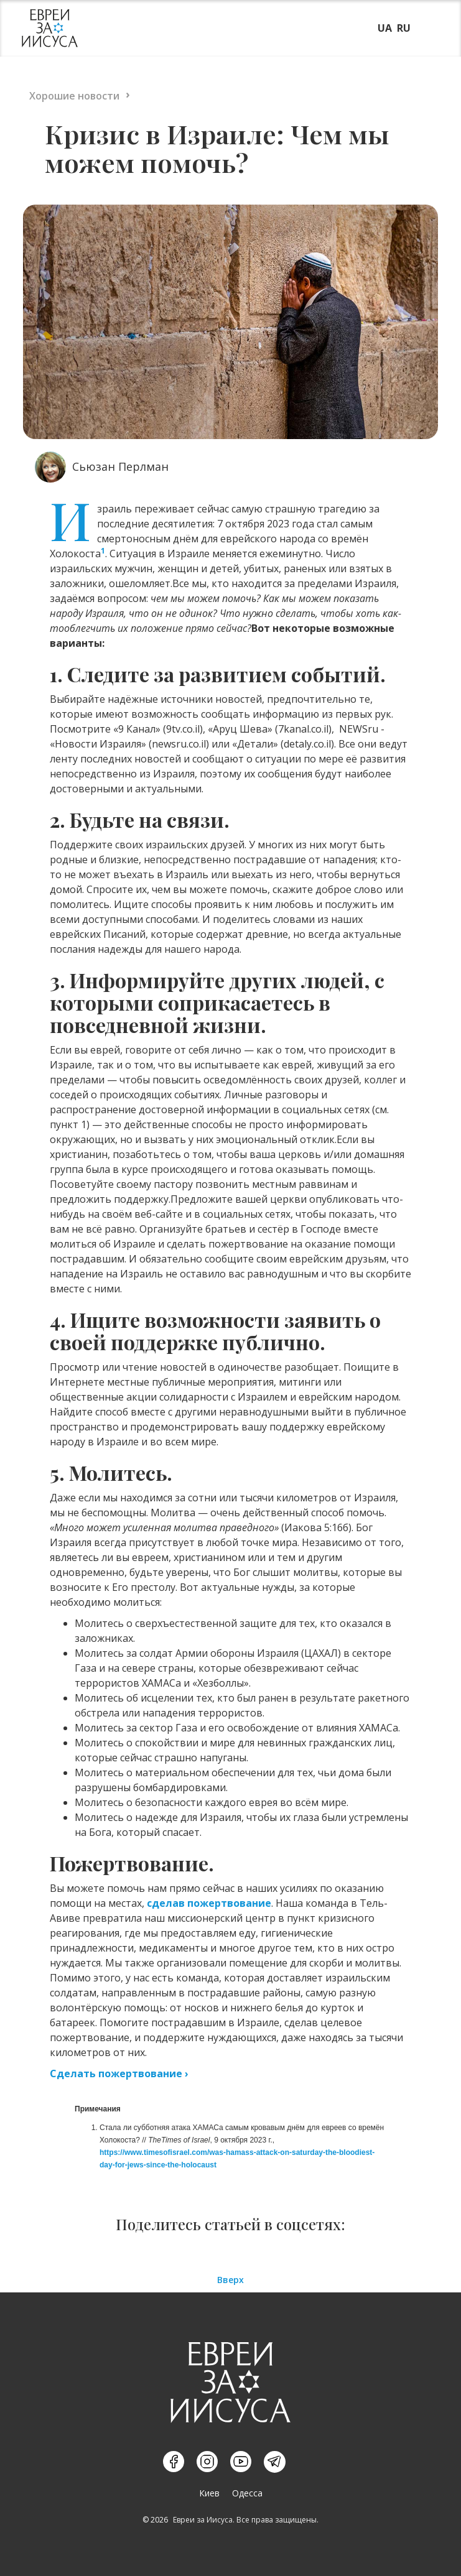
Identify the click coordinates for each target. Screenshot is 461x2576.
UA (385, 28)
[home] (47, 28)
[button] (428, 26)
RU (404, 28)
